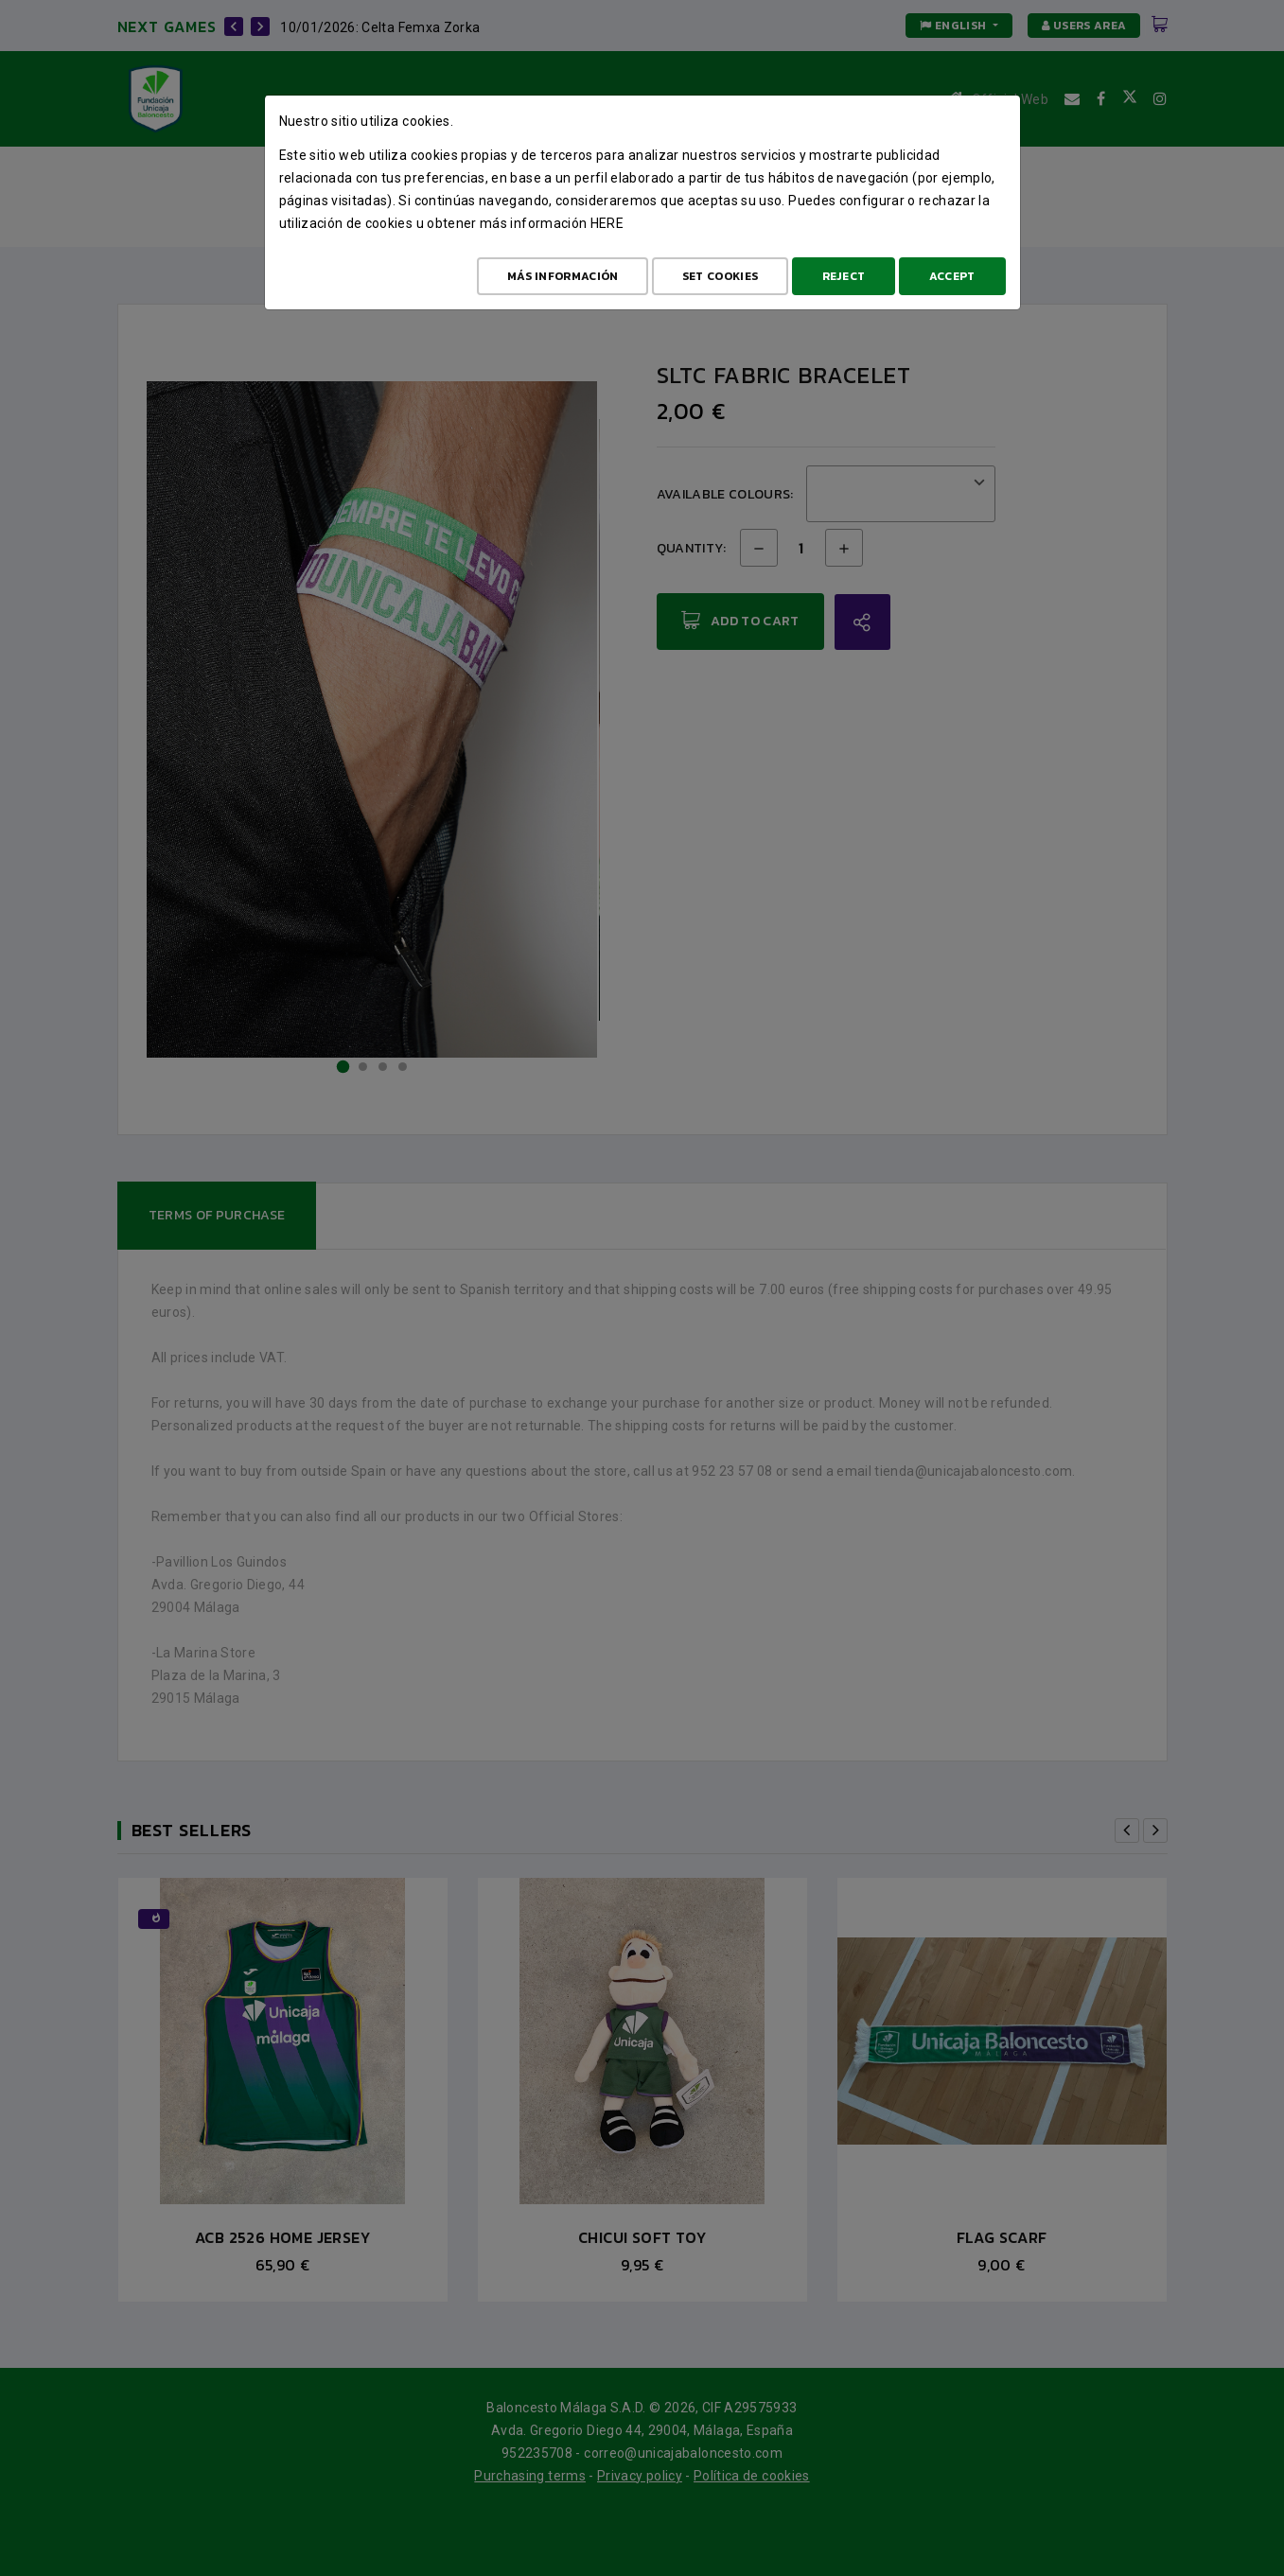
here (607, 223)
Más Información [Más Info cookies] (563, 276)
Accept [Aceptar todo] (952, 276)
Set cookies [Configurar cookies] (720, 276)
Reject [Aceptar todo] (844, 276)
